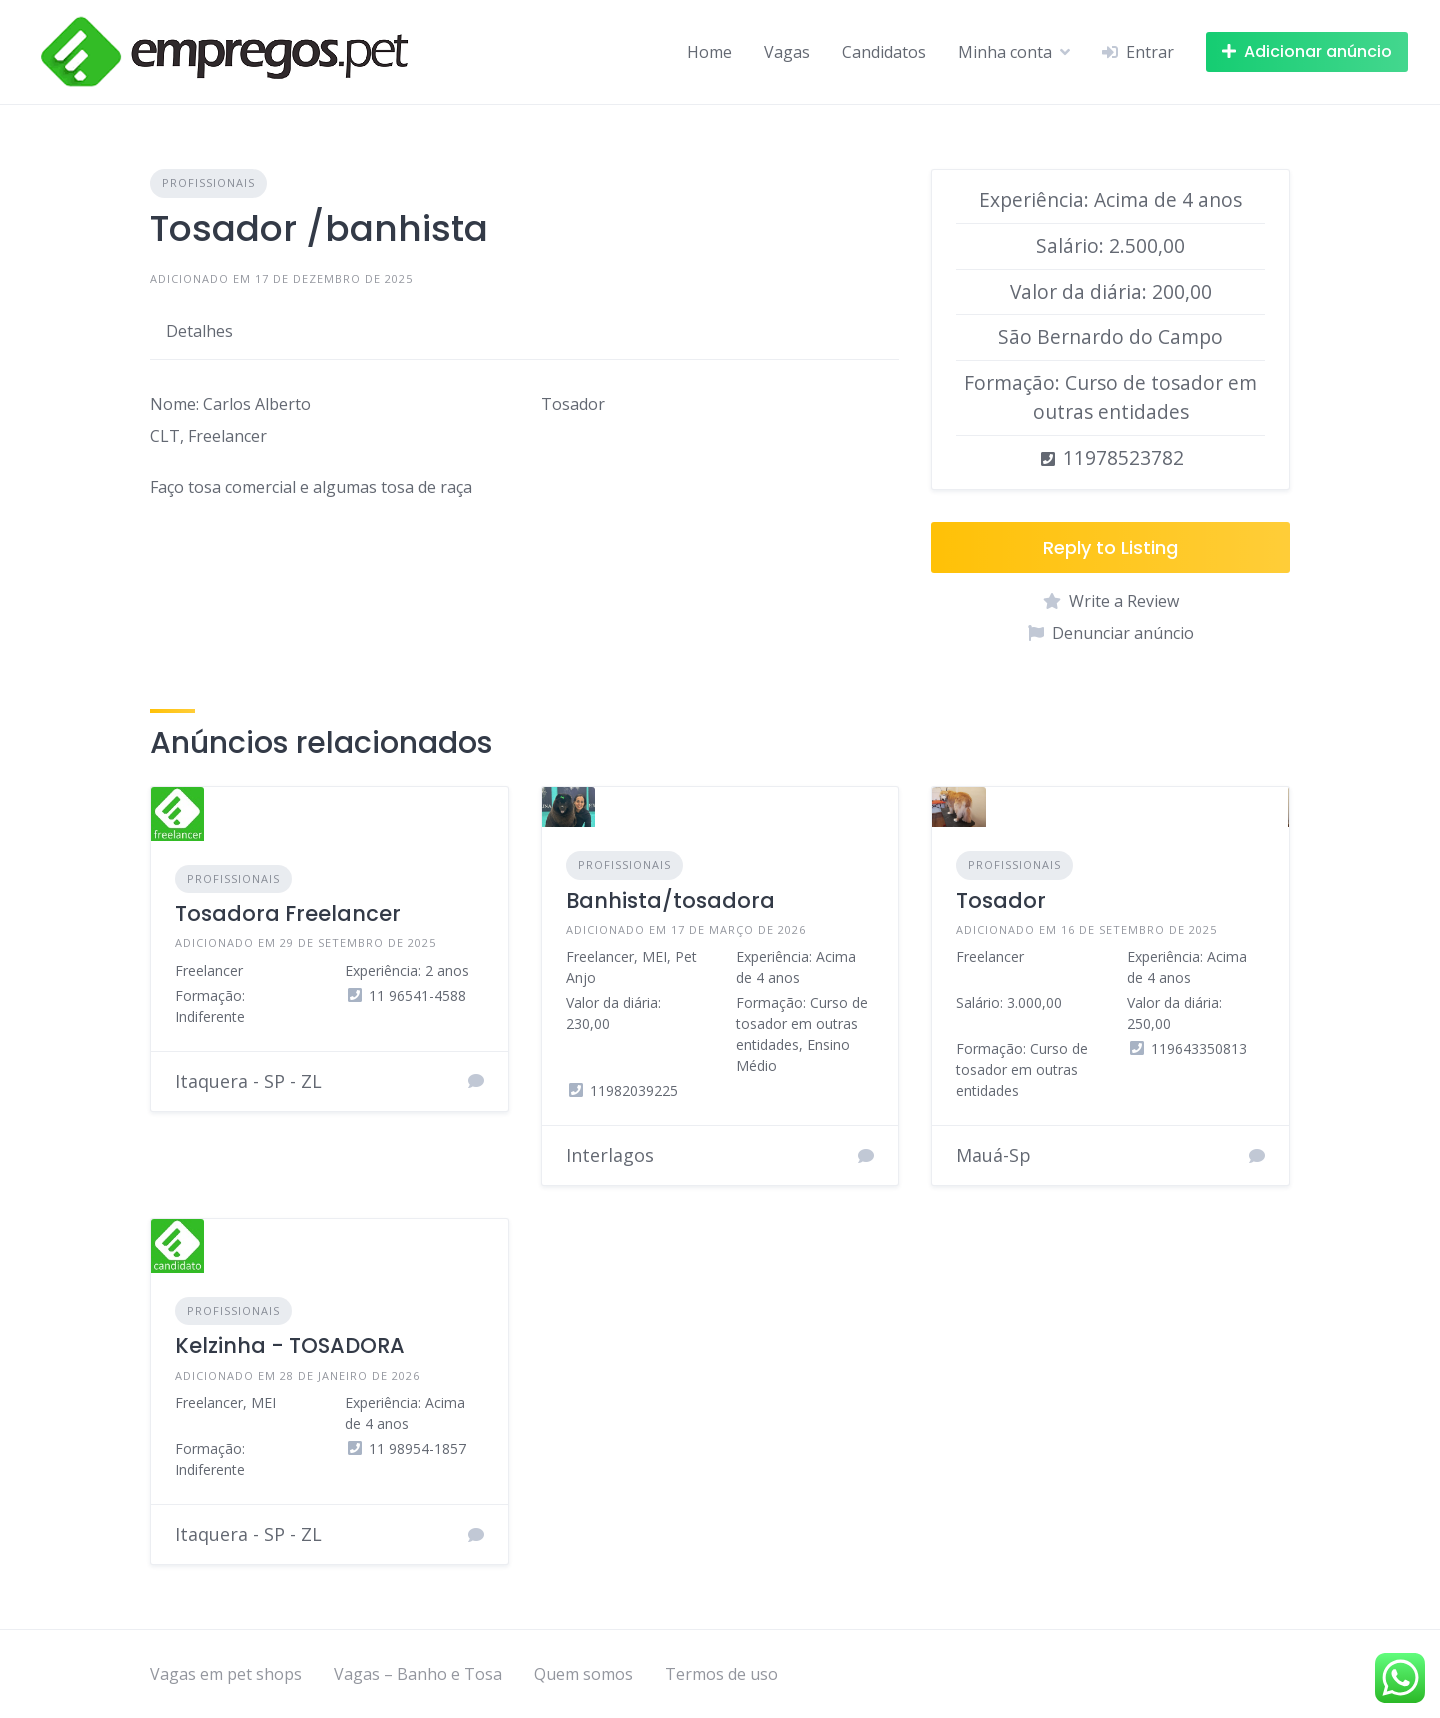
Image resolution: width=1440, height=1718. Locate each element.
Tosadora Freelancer (288, 913)
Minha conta (1005, 52)
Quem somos (583, 1674)
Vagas (787, 52)
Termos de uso (721, 1674)
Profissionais (208, 182)
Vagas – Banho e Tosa (418, 1674)
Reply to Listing (1110, 547)
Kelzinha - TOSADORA (290, 1345)
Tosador (1001, 900)
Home (709, 52)
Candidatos (884, 52)
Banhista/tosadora (670, 900)
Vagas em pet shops (226, 1674)
